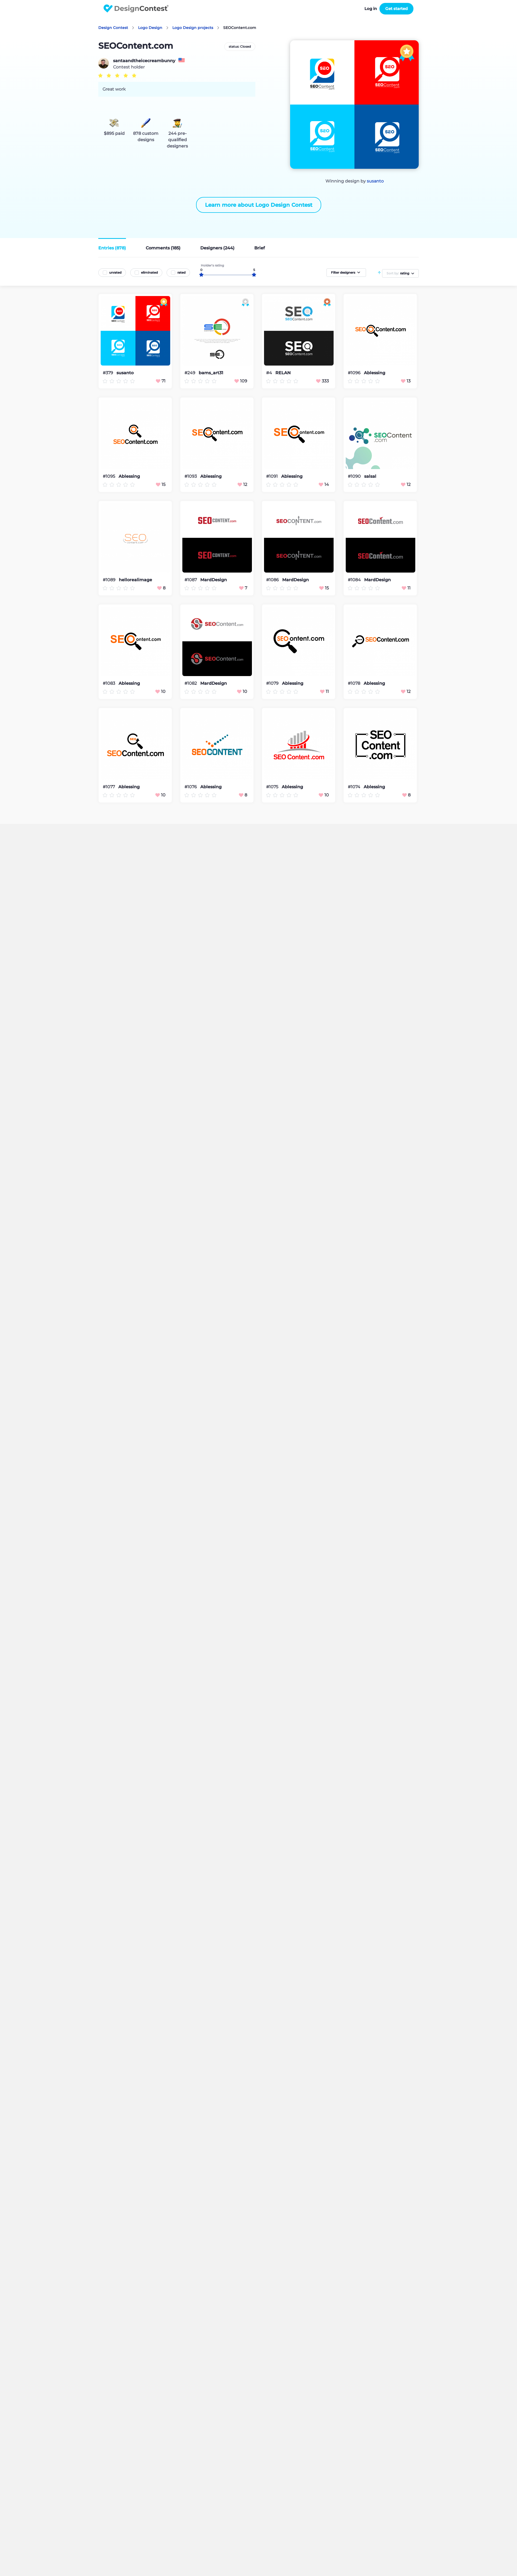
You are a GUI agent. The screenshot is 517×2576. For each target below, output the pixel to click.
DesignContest (136, 8)
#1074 (354, 786)
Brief (259, 247)
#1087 (191, 579)
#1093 (191, 476)
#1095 (109, 476)
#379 (108, 372)
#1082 (191, 683)
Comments (163, 247)
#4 (269, 372)
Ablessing (374, 373)
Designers (217, 247)
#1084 (355, 579)
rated (181, 272)
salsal (370, 476)
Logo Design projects (192, 28)
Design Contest (113, 28)
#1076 (191, 786)
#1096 (355, 372)
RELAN (283, 373)
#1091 (272, 476)
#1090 (355, 476)
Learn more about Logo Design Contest (258, 205)
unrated (115, 272)
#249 (190, 372)
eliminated (149, 272)
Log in (370, 8)
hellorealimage (135, 580)
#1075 (272, 786)
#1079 (273, 683)
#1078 (354, 683)
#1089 (109, 579)
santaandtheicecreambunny (144, 61)
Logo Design (150, 28)
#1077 (109, 786)
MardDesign (213, 580)
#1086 (273, 579)
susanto (375, 181)
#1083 (109, 683)
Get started (396, 8)
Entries (112, 247)
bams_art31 (211, 373)
